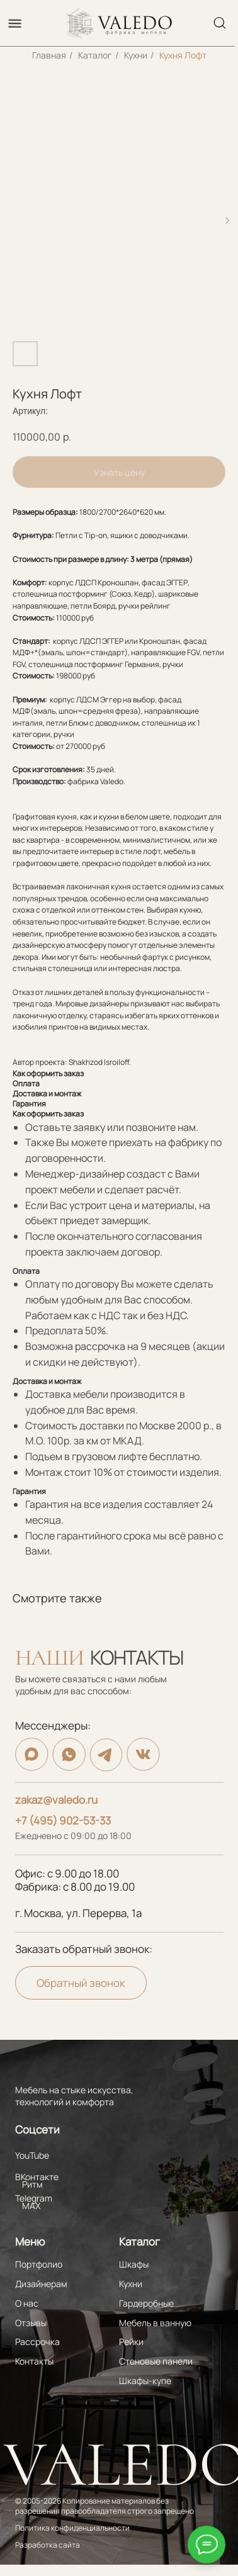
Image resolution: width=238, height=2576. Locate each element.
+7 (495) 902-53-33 (63, 1820)
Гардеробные (146, 2303)
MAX (31, 2206)
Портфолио (38, 2264)
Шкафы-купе (145, 2381)
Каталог (95, 55)
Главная (49, 55)
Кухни (135, 55)
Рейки (131, 2342)
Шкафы (134, 2264)
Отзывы (31, 2323)
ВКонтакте (37, 2177)
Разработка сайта (47, 2544)
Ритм (32, 2184)
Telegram (33, 2198)
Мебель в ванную (155, 2323)
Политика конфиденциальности (72, 2528)
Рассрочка (37, 2342)
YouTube (32, 2155)
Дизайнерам (41, 2284)
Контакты (34, 2361)
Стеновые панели (156, 2361)
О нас (26, 2303)
